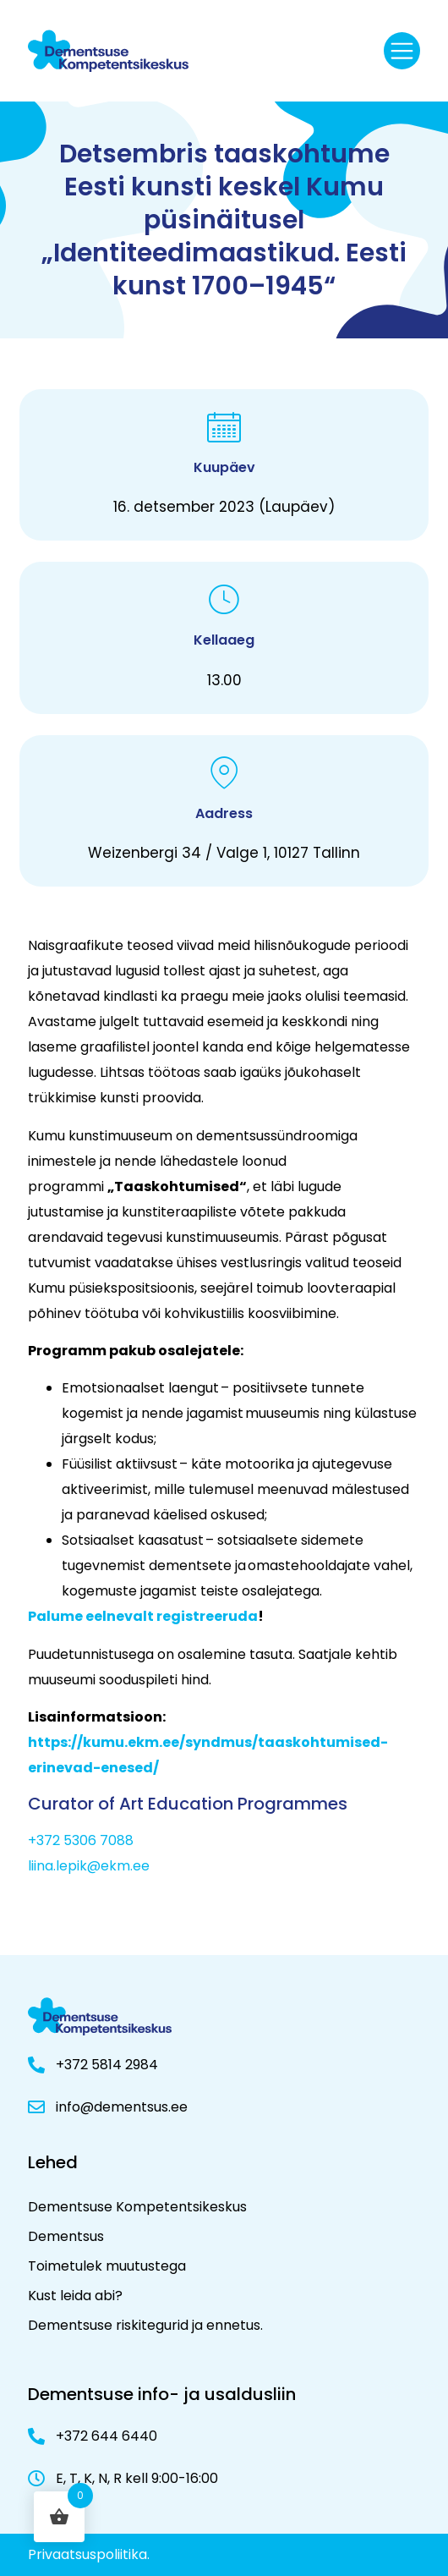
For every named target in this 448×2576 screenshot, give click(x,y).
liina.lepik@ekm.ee (89, 1866)
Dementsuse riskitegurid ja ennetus (144, 2325)
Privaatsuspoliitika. (89, 2554)
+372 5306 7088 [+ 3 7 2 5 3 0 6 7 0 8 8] (81, 1840)
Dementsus (66, 2236)
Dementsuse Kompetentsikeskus (137, 2206)
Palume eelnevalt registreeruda (143, 1616)
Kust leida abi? (75, 2295)
